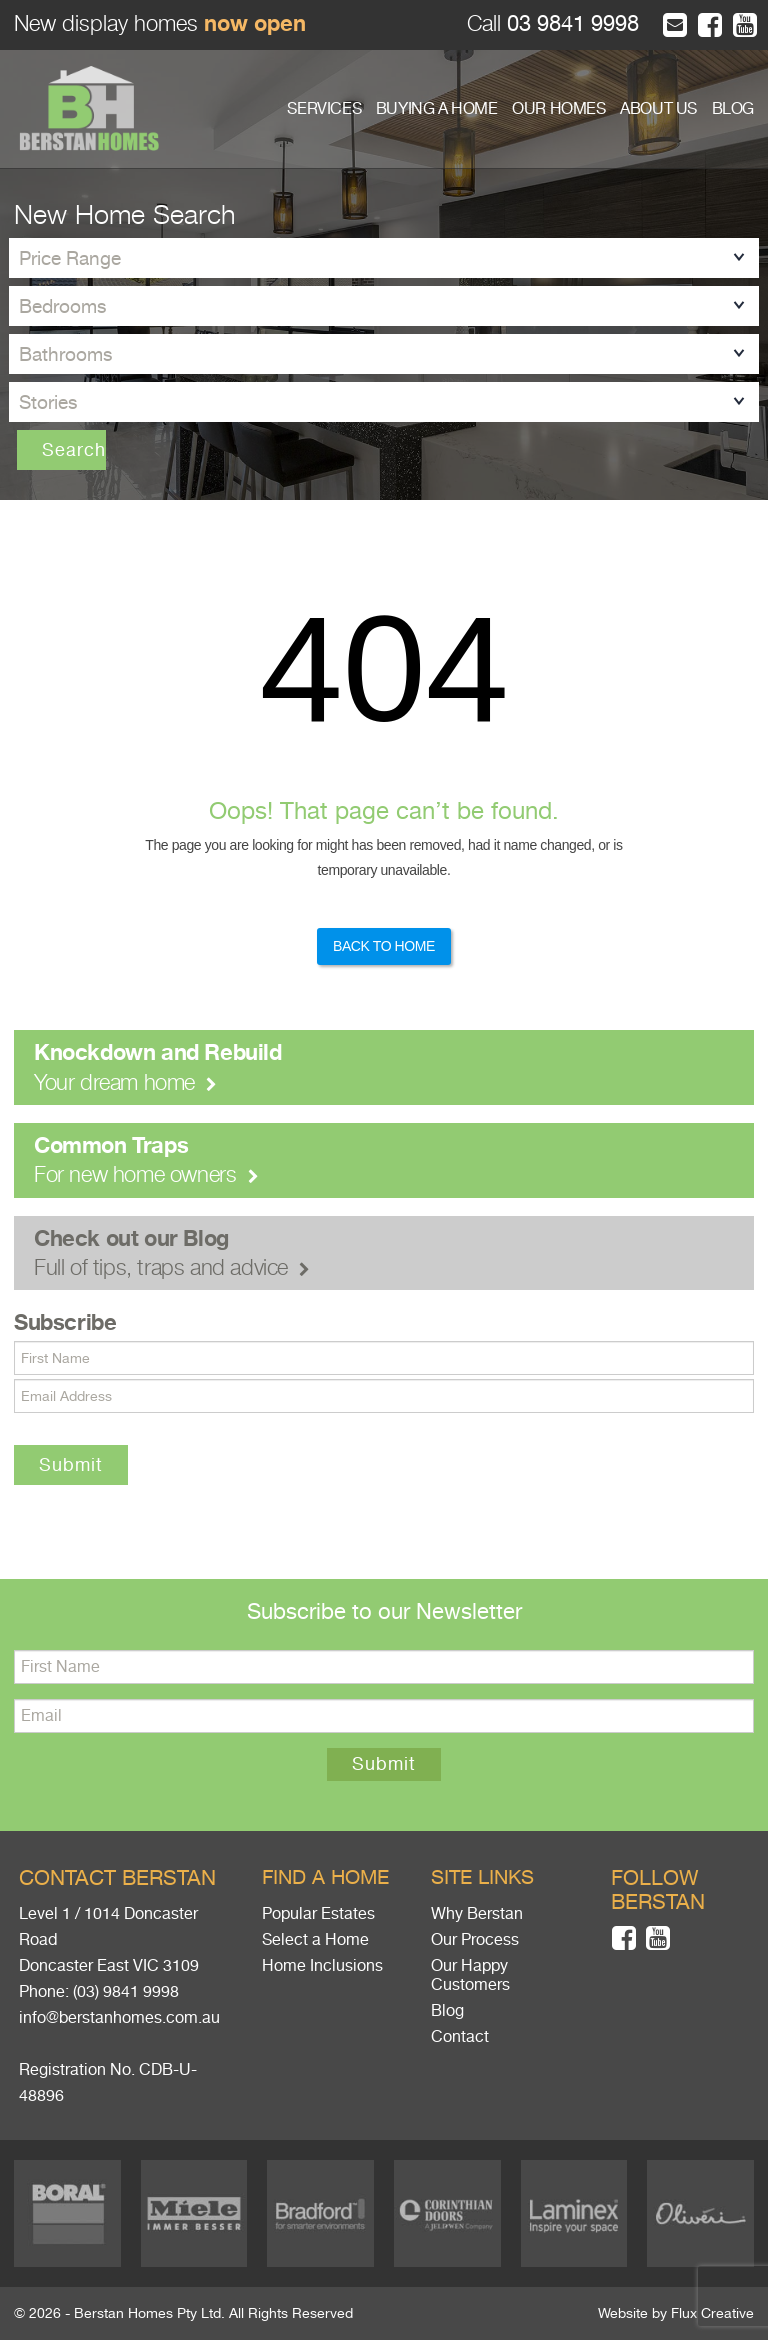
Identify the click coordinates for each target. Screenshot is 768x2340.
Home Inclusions (322, 1966)
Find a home (325, 1877)
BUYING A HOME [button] (437, 109)
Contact (460, 2037)
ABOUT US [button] (658, 109)
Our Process (475, 1940)
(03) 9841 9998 (126, 1992)
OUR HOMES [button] (558, 109)
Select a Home (315, 1940)
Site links (482, 1877)
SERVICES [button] (324, 109)
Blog (447, 2011)
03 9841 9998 (570, 23)
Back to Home (384, 946)
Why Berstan (477, 1914)
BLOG (733, 109)
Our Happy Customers (470, 1975)
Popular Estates (318, 1914)
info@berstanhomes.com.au (119, 2018)
